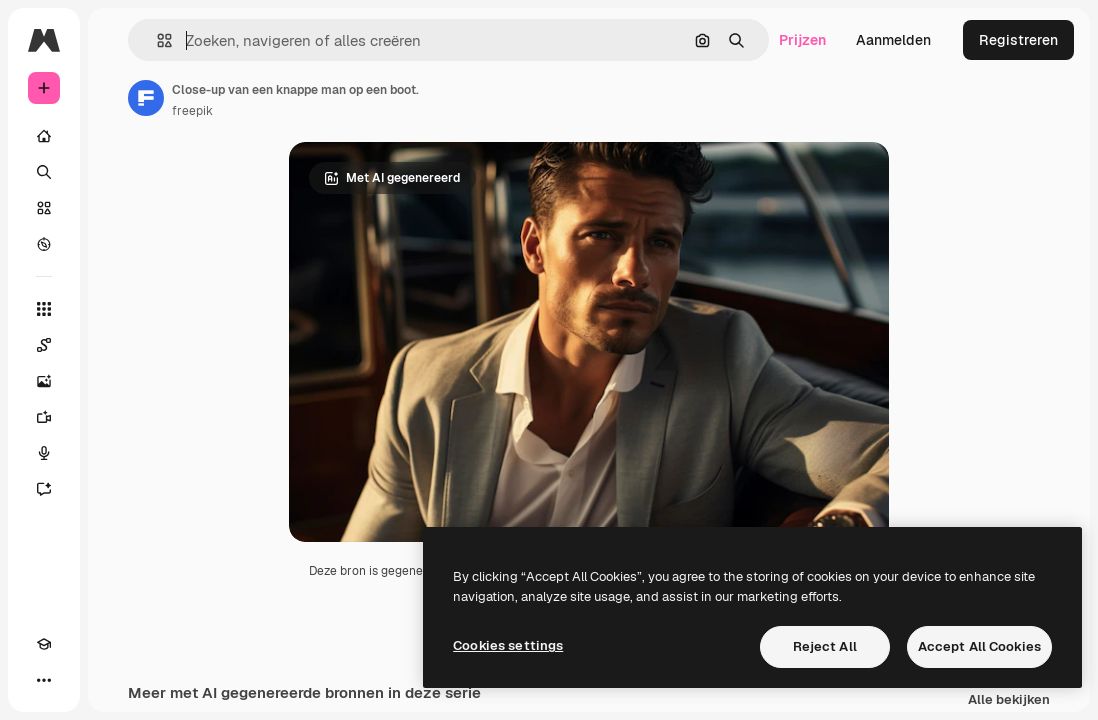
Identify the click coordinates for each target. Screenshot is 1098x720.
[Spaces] (44, 345)
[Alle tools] (44, 309)
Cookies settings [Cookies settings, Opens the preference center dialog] (508, 645)
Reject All (825, 646)
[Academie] (44, 644)
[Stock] (44, 208)
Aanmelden (893, 40)
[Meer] (44, 680)
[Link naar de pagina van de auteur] (146, 98)
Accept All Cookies (979, 646)
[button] (156, 40)
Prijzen (802, 40)
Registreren (1018, 40)
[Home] (44, 136)
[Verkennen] (44, 244)
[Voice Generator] (44, 453)
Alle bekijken (1009, 700)
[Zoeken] (44, 172)
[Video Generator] (44, 417)
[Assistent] (44, 489)
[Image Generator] (44, 381)
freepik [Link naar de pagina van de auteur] (192, 111)
